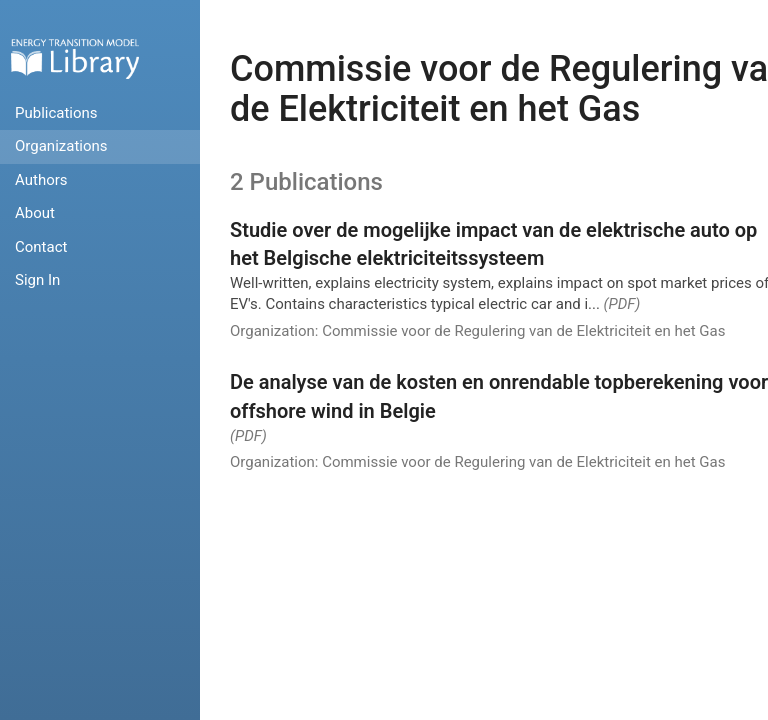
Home (75, 58)
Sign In (37, 280)
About (35, 213)
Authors (41, 180)
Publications (56, 113)
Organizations (61, 146)
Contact (41, 247)
